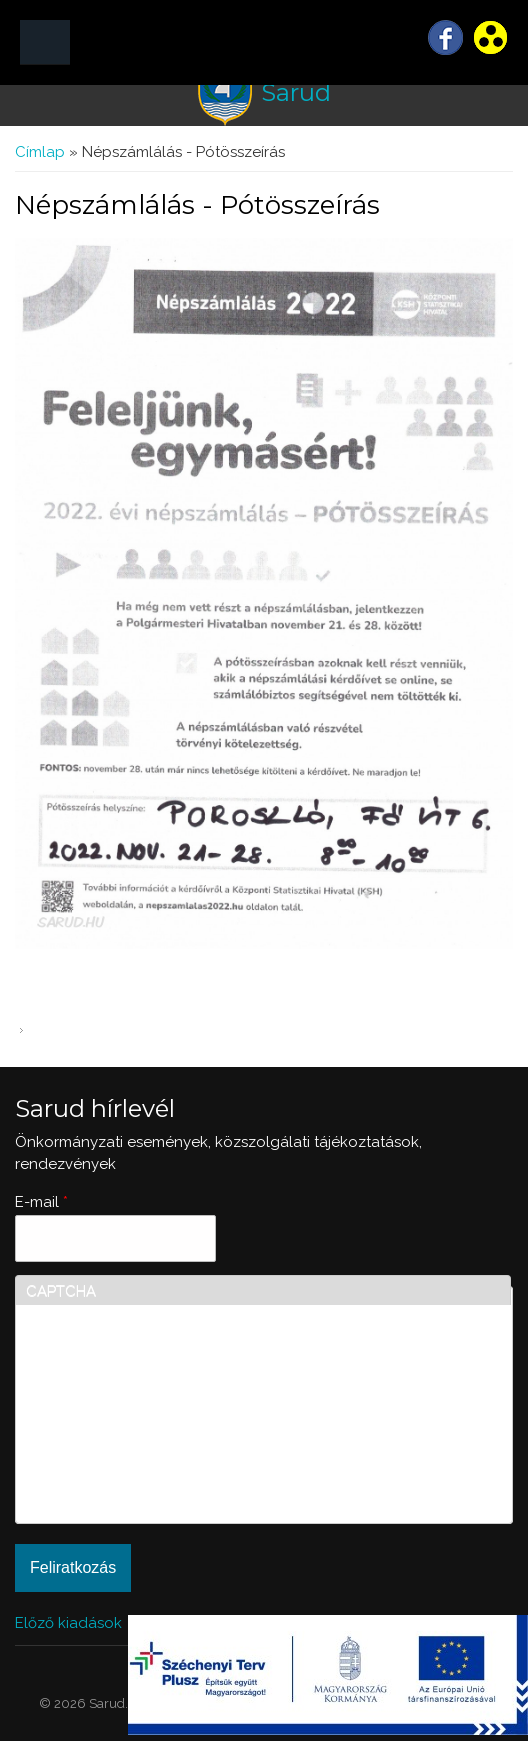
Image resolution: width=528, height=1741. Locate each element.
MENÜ (45, 42)
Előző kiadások (68, 1623)
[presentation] (108, 1441)
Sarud (296, 92)
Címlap (40, 152)
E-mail (41, 1202)
